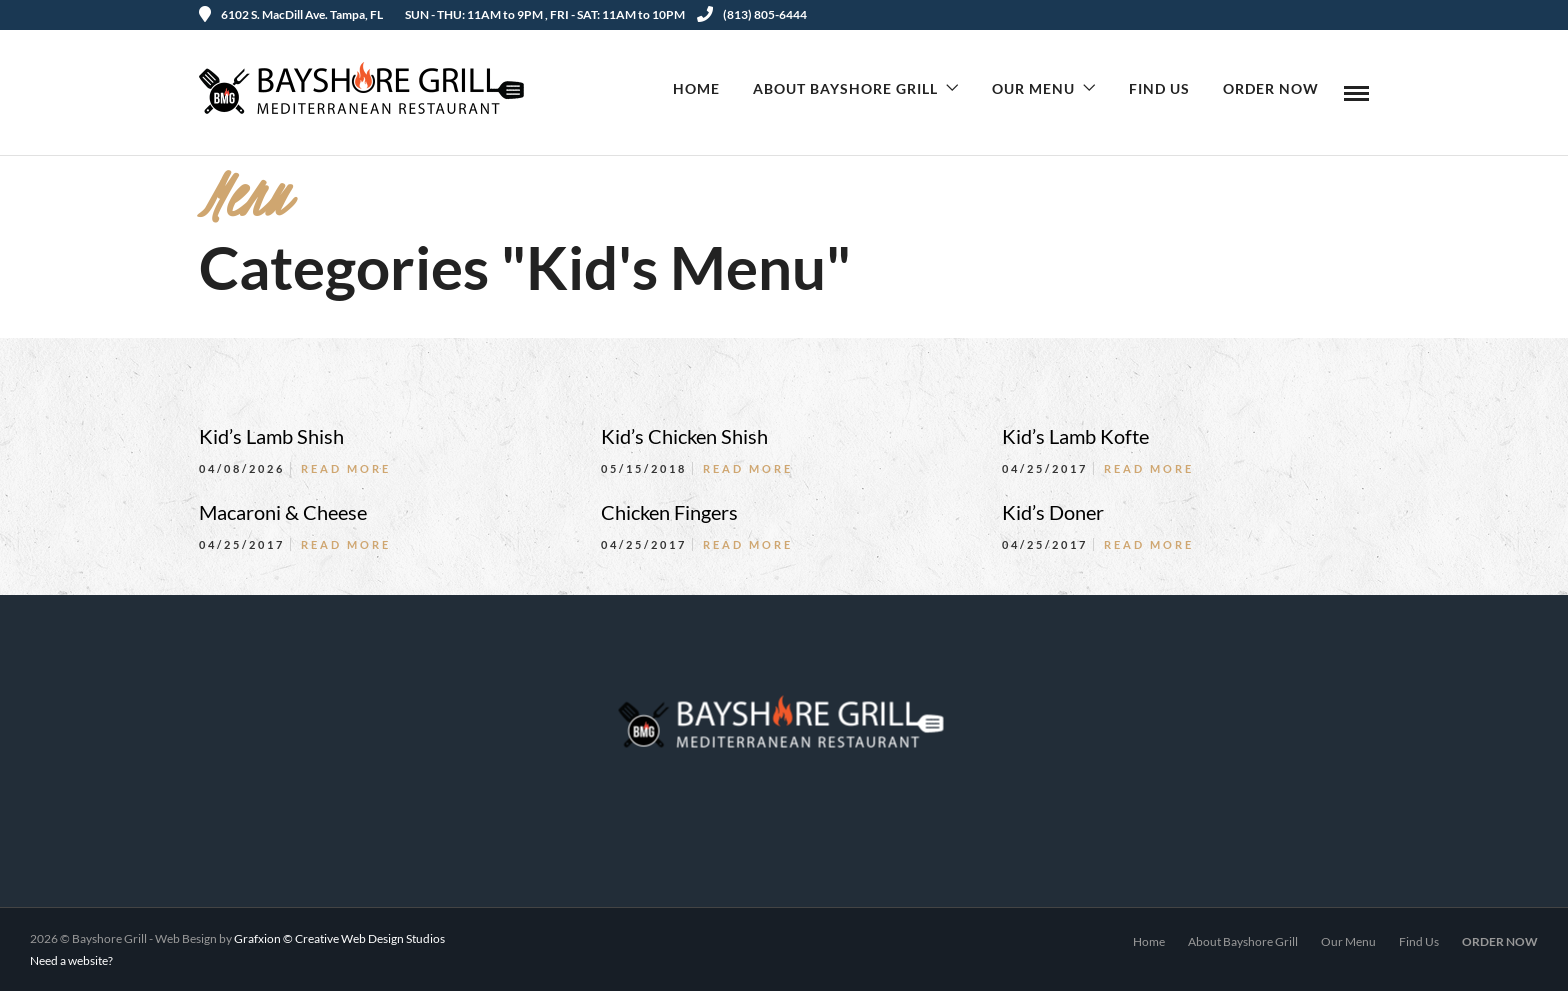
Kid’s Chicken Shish (684, 436)
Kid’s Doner (1053, 512)
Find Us (1159, 88)
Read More (346, 468)
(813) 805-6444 (752, 14)
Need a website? (71, 959)
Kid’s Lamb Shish (271, 436)
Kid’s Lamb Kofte (1075, 436)
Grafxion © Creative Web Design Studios (339, 938)
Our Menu (1033, 88)
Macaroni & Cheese (283, 512)
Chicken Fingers (669, 512)
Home (696, 88)
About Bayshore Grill (845, 88)
